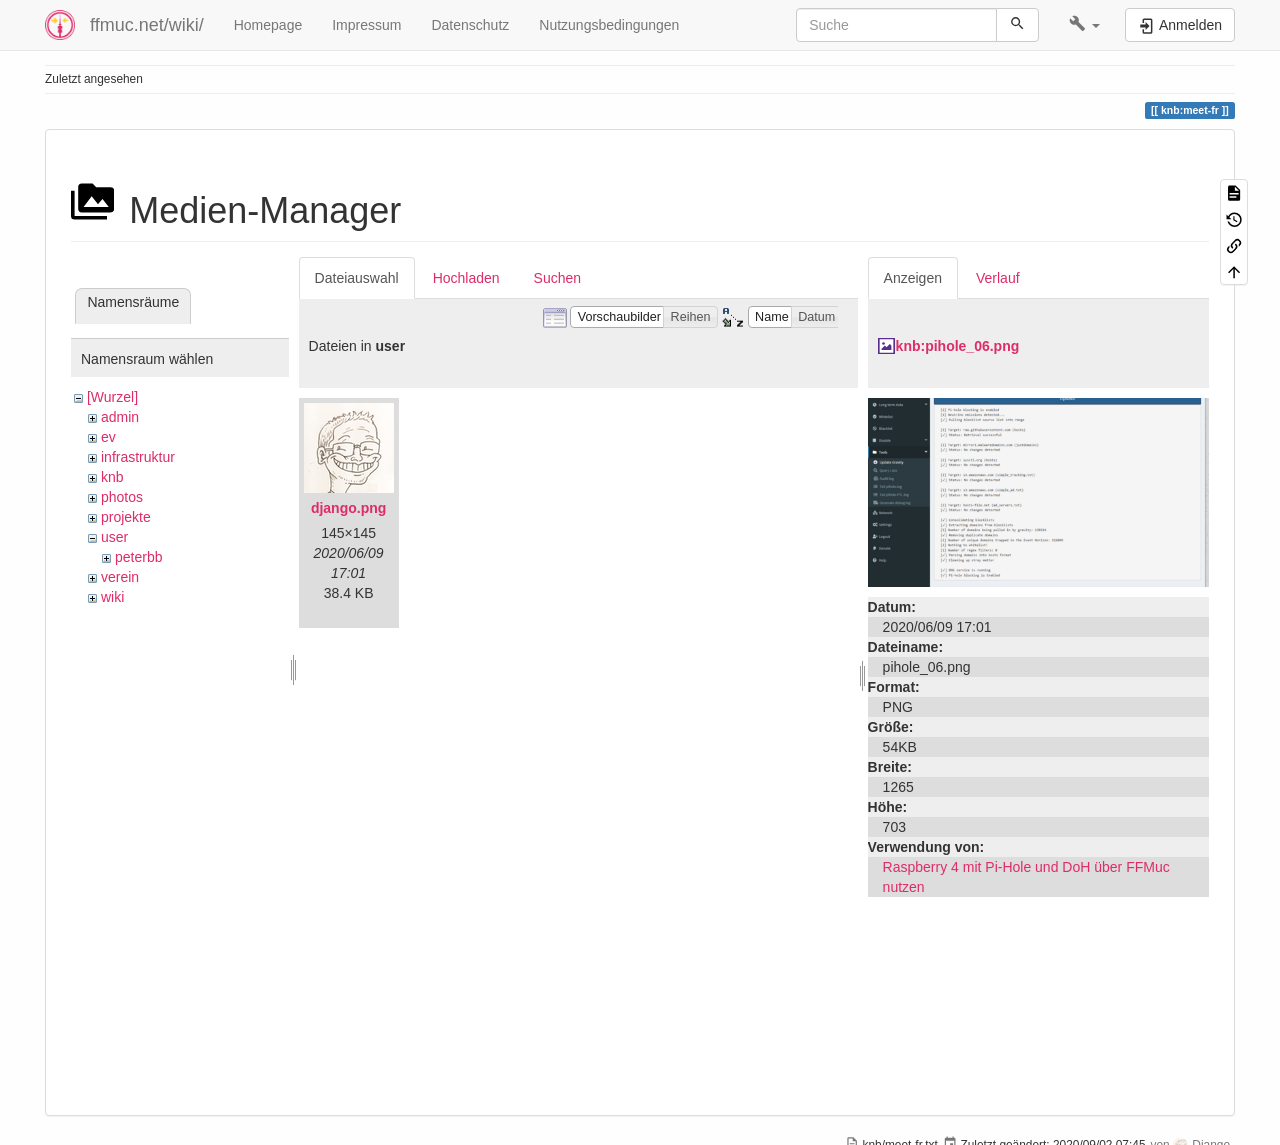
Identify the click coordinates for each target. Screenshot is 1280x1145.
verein (120, 577)
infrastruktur (138, 457)
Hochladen (466, 278)
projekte (126, 517)
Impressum (366, 25)
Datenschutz (470, 25)
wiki (112, 597)
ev (108, 437)
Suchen (557, 278)
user (114, 537)
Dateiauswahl (357, 278)
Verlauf (998, 278)
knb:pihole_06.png (958, 346)
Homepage (268, 25)
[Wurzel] (112, 397)
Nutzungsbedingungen (609, 25)
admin (120, 417)
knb (112, 477)
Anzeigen (913, 278)
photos (122, 497)
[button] (1084, 25)
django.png (348, 508)
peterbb (138, 557)
